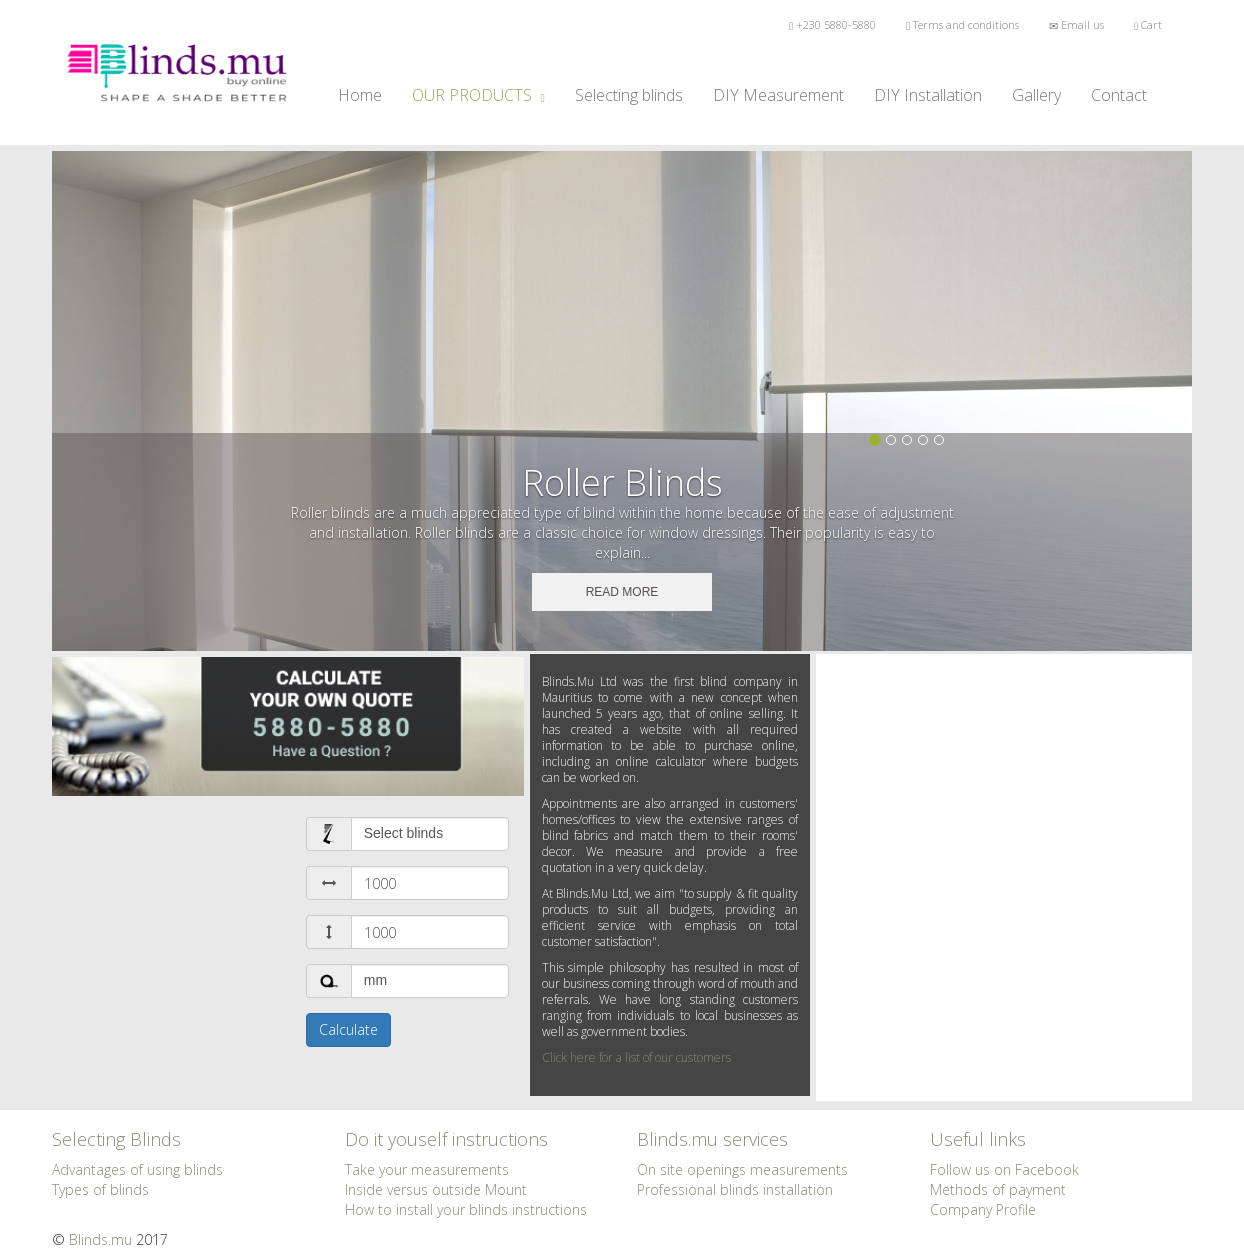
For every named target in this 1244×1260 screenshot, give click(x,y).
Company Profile (983, 1209)
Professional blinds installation (735, 1189)
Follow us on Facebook (1004, 1169)
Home (360, 95)
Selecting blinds (636, 94)
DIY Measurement (778, 95)
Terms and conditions (962, 24)
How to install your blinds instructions (466, 1209)
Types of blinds (100, 1189)
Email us (1076, 24)
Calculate (348, 1029)
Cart (1148, 24)
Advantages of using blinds (137, 1169)
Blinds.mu (100, 1239)
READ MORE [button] (622, 592)
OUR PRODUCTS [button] (478, 95)
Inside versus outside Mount (436, 1189)
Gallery (1036, 95)
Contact (1119, 95)
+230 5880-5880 (832, 24)
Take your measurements (427, 1169)
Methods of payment (998, 1189)
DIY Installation (928, 95)
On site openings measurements (742, 1169)
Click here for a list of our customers (636, 1057)
